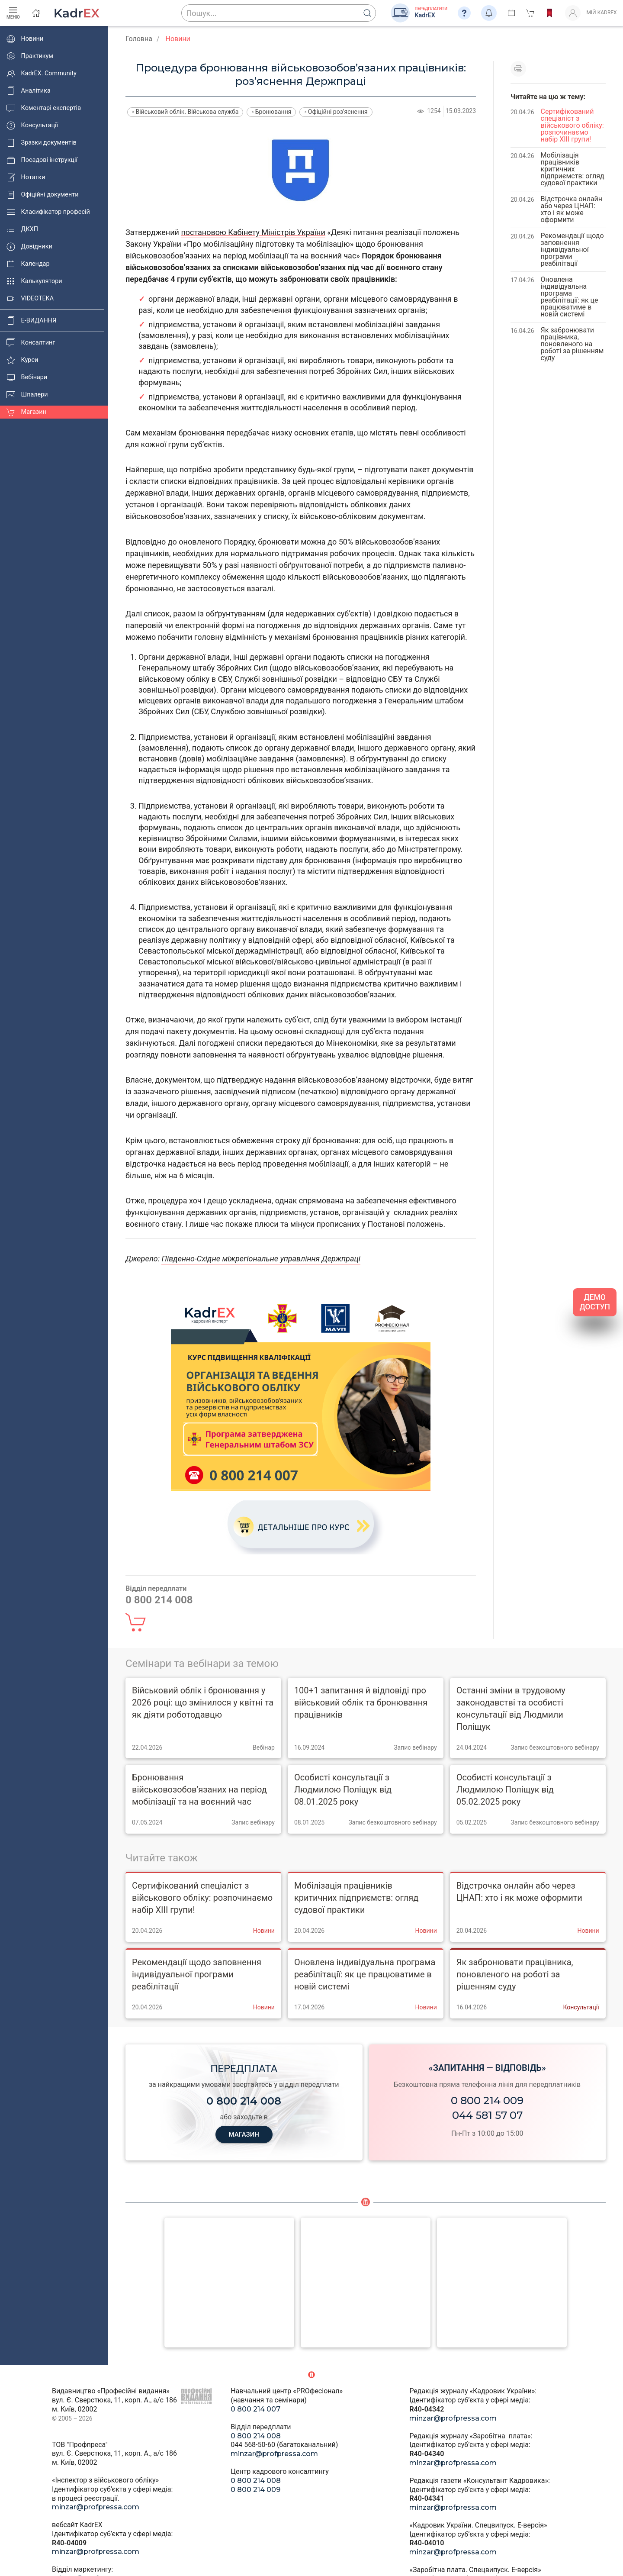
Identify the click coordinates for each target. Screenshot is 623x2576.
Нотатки (25, 177)
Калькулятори (34, 281)
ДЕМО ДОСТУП (594, 1302)
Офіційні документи (42, 194)
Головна (138, 39)
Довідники (29, 246)
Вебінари (26, 377)
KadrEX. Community (41, 73)
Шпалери (27, 394)
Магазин (26, 412)
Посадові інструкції (41, 160)
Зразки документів (41, 143)
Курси (22, 360)
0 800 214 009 (487, 2100)
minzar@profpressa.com (95, 2507)
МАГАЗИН (244, 2134)
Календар (28, 264)
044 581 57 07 (487, 2115)
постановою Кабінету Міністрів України (253, 232)
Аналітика (28, 91)
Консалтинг (30, 343)
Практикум (29, 56)
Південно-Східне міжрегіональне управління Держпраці (260, 1258)
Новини (24, 39)
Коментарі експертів (43, 108)
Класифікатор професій (48, 212)
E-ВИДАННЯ (31, 320)
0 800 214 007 (255, 2409)
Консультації (32, 125)
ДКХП (22, 229)
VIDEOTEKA (30, 298)
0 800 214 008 (256, 2436)
